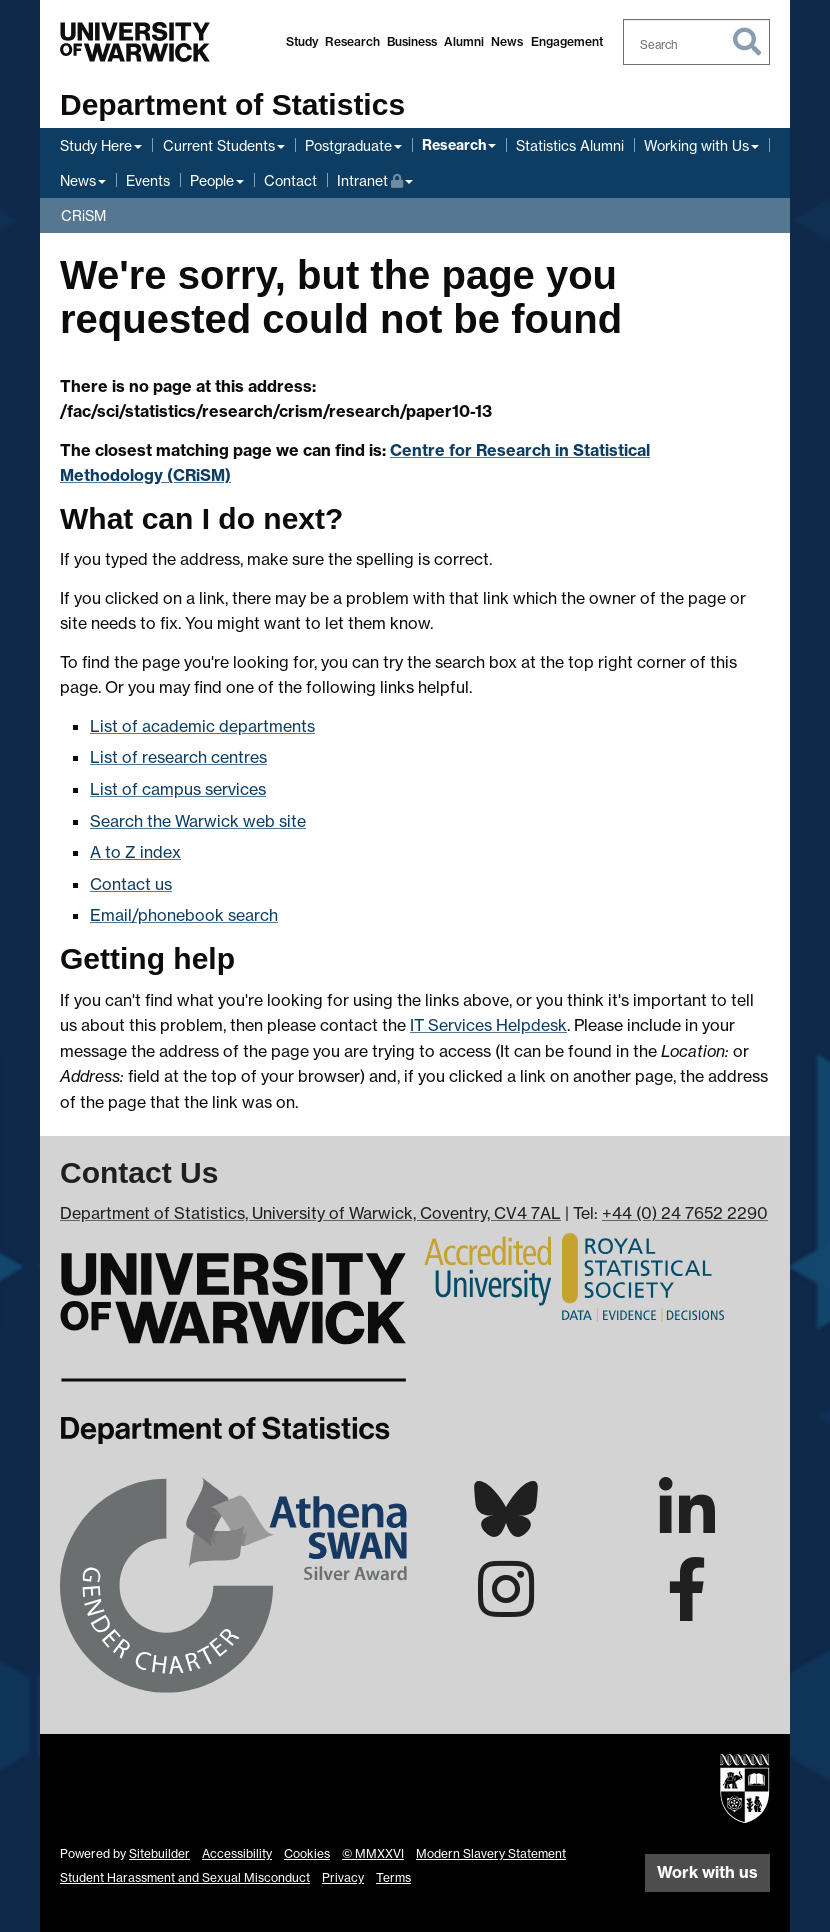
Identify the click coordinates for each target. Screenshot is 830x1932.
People (212, 180)
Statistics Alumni (570, 145)
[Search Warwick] (697, 42)
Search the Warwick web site (198, 821)
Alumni (464, 41)
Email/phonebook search (184, 915)
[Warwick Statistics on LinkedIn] (687, 1527)
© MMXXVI (373, 1853)
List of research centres (178, 757)
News (507, 41)
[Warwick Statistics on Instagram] (506, 1607)
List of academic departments (202, 726)
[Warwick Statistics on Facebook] (687, 1607)
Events (148, 180)
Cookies (307, 1853)
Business (412, 41)
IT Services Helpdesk (488, 1025)
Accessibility (237, 1853)
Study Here (96, 145)
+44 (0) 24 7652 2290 (685, 1213)
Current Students (219, 145)
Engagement (567, 41)
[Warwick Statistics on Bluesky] (506, 1526)
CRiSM (83, 215)
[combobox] (697, 42)
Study (302, 41)
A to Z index (135, 852)
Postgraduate (348, 145)
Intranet (375, 178)
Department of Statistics (232, 104)
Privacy (343, 1877)
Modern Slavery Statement (491, 1853)
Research (352, 41)
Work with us (707, 1872)
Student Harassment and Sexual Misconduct (185, 1877)
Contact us (131, 884)
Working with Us (696, 145)
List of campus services (178, 789)
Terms (393, 1877)
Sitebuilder (159, 1853)
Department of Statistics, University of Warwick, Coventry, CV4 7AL (310, 1213)
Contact (290, 180)
